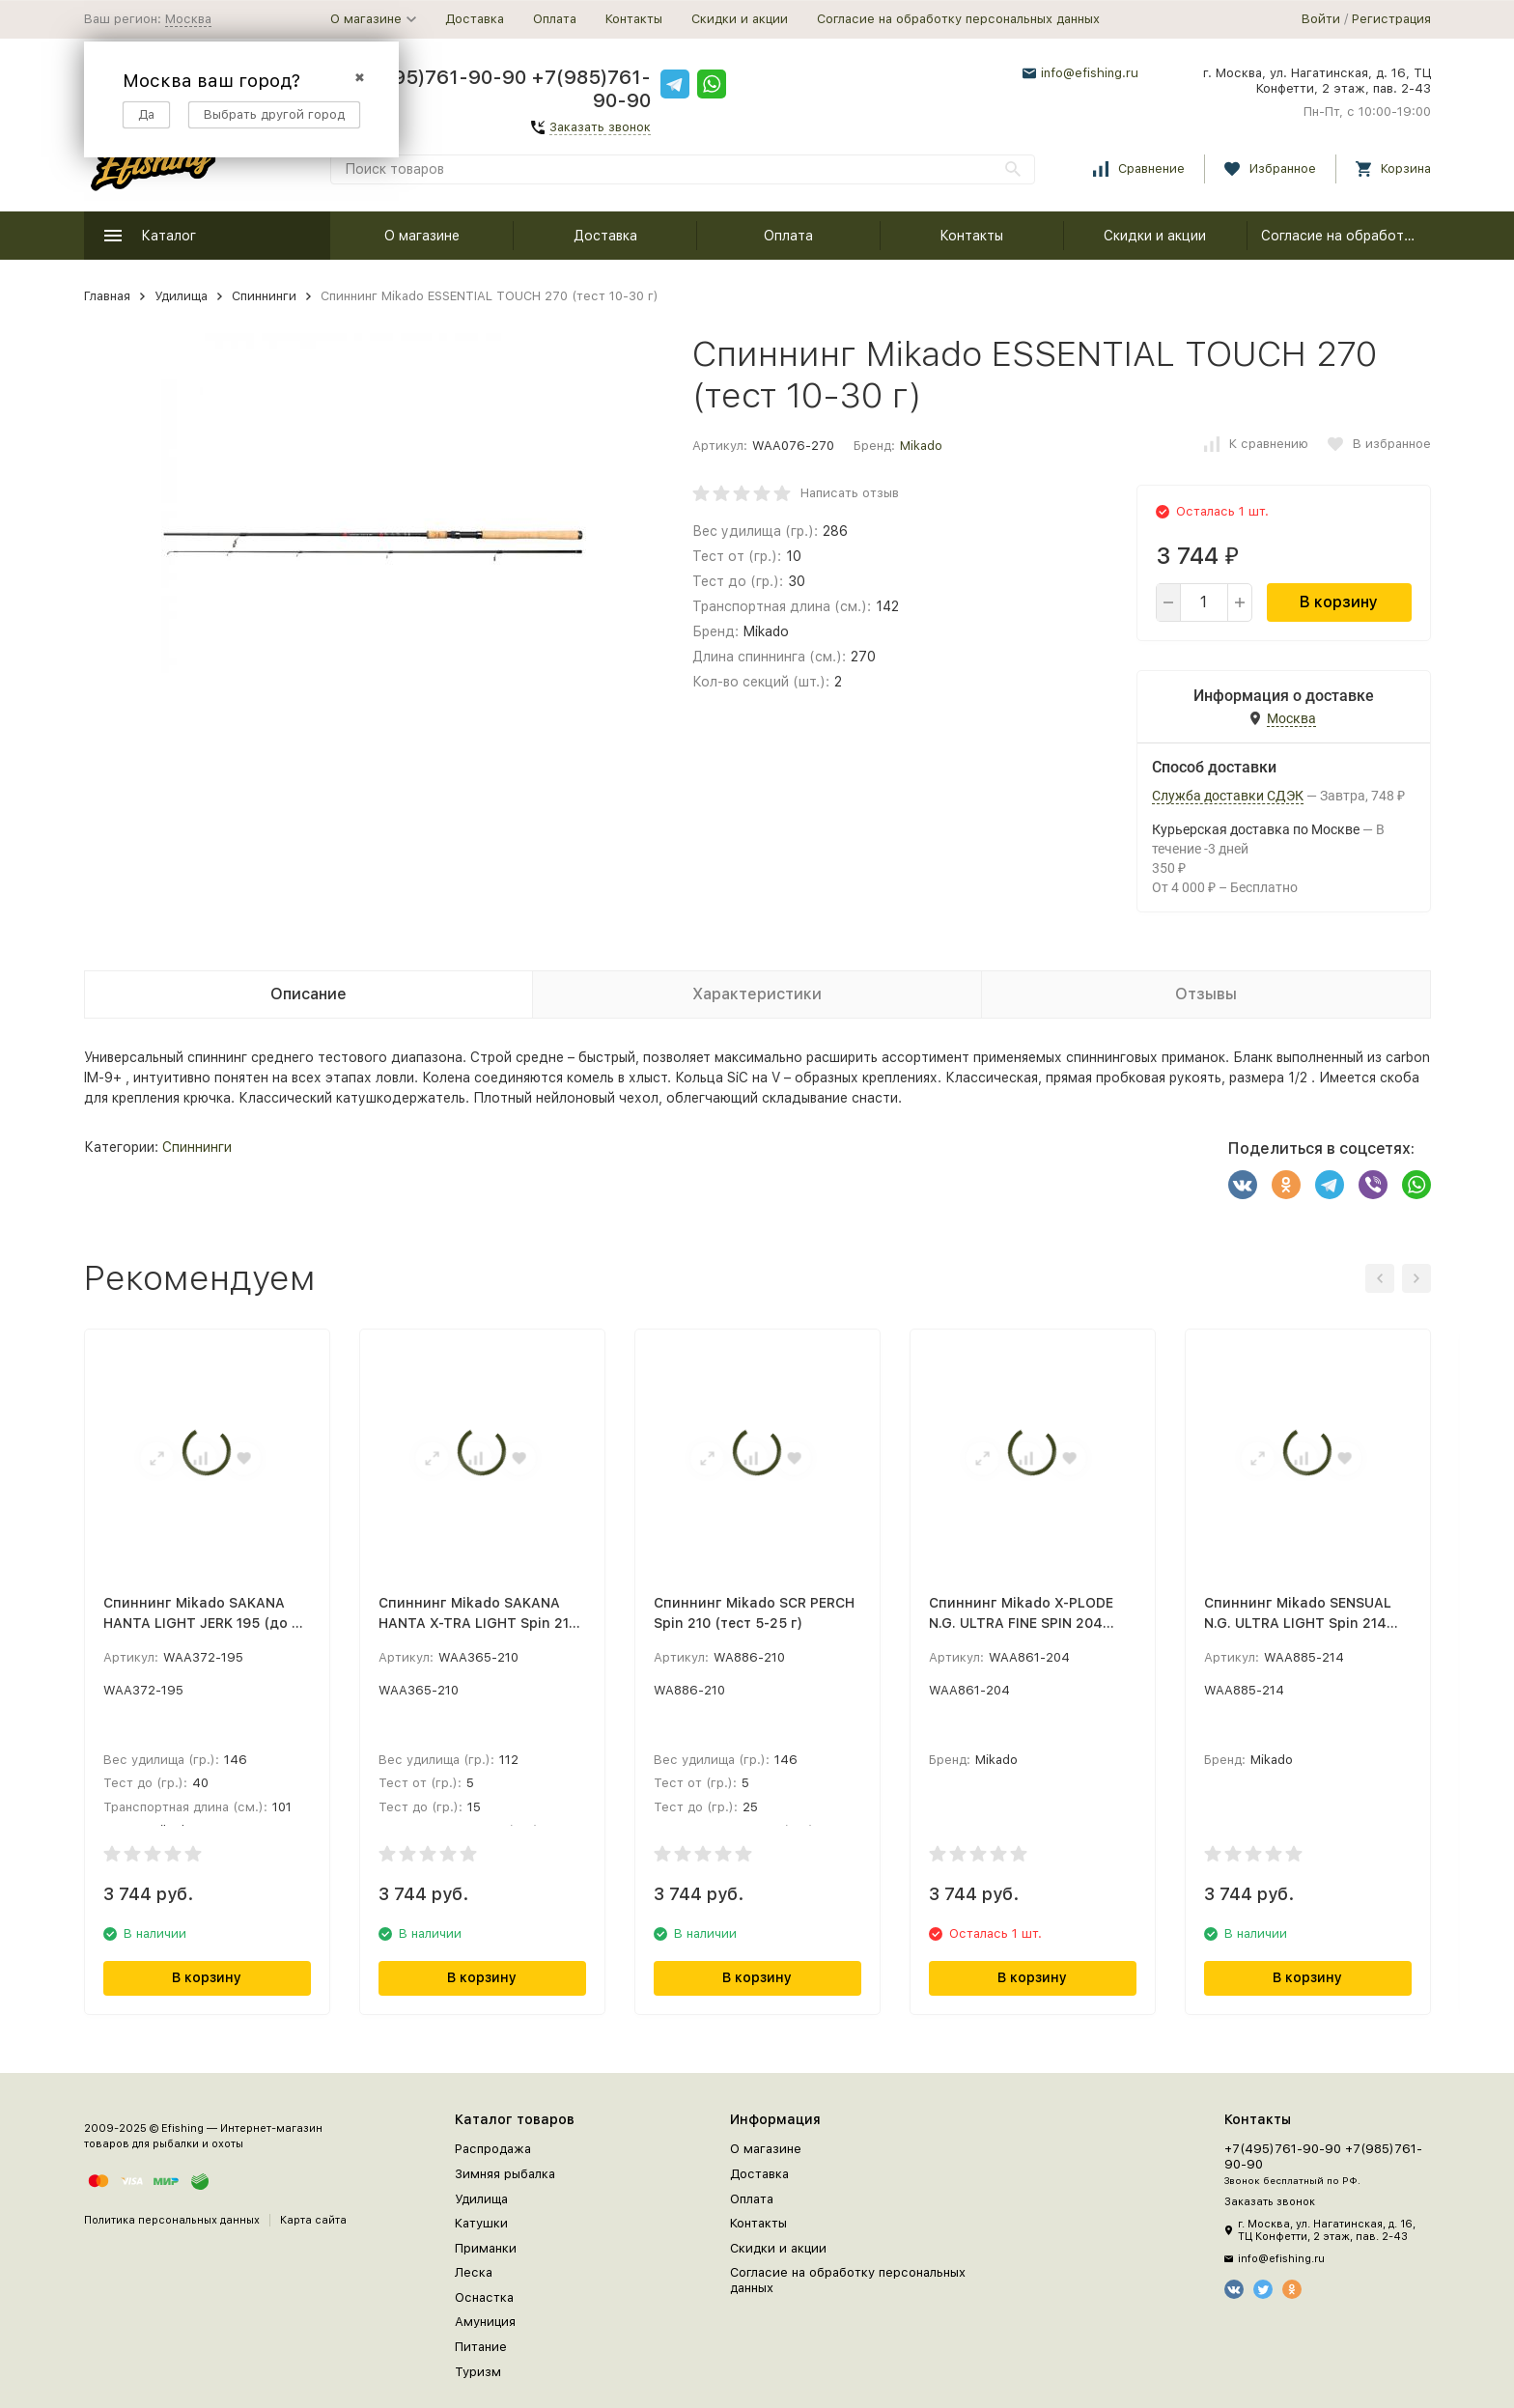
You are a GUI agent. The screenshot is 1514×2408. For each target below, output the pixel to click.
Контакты (633, 19)
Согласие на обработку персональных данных (958, 19)
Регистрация (1391, 19)
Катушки (481, 2223)
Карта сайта (313, 2220)
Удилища (181, 296)
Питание (481, 2346)
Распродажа (493, 2149)
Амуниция (485, 2321)
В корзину (1339, 602)
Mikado (921, 445)
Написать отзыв (849, 493)
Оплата (554, 19)
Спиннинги (264, 296)
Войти (1321, 19)
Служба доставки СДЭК (1228, 795)
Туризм (478, 2372)
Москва (188, 19)
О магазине (422, 235)
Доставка (474, 19)
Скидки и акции (739, 19)
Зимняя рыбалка (505, 2174)
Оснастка (484, 2297)
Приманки (486, 2248)
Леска (473, 2272)
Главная (107, 296)
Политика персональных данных (172, 2220)
